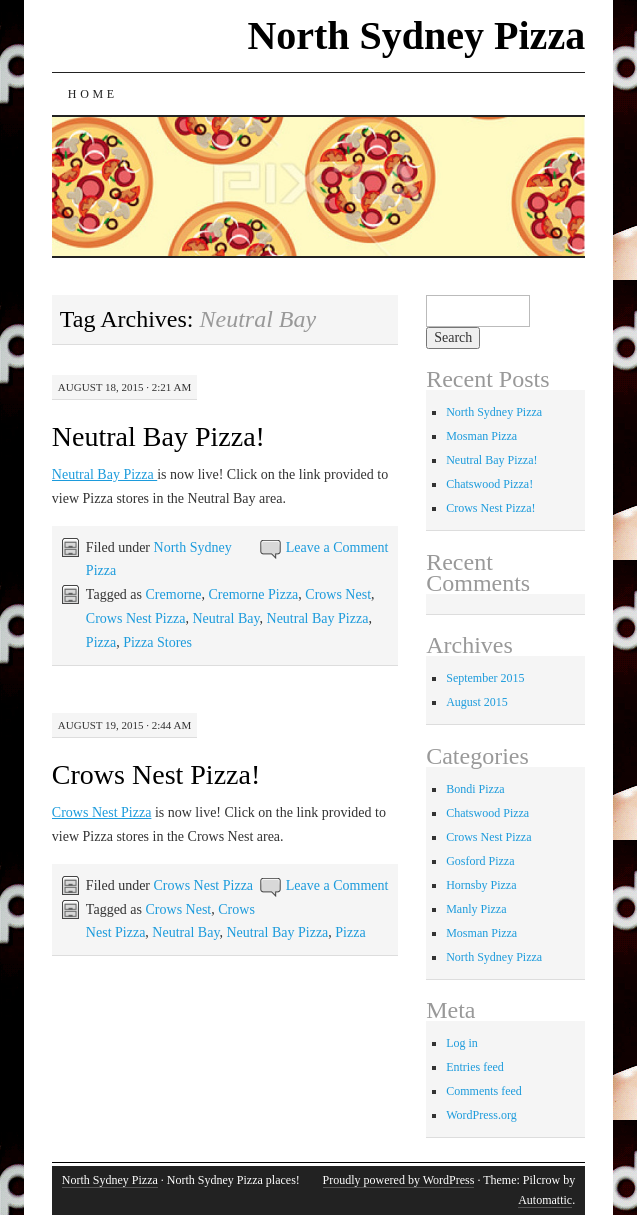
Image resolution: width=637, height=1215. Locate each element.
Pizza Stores (157, 642)
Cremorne (174, 594)
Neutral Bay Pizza (104, 474)
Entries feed (475, 1067)
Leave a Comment (337, 547)
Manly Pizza (476, 909)
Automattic (545, 1200)
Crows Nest (338, 594)
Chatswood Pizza (487, 813)
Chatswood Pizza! (489, 484)
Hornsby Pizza (481, 885)
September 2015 (485, 678)
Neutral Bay (225, 618)
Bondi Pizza (475, 789)
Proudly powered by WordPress (399, 1180)
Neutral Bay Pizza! (158, 436)
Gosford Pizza (480, 861)
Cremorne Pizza (254, 594)
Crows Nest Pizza (136, 618)
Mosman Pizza (481, 436)
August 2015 (477, 702)
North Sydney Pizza (416, 35)
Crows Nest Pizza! (156, 774)
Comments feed (484, 1091)
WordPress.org (481, 1115)
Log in (462, 1043)
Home (93, 94)
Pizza (101, 642)
